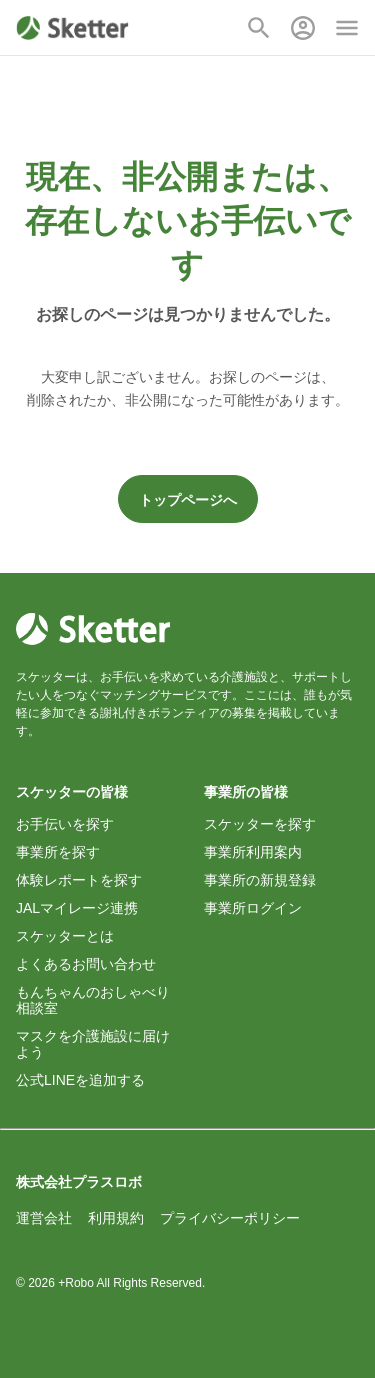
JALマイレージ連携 (77, 908)
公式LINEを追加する (80, 1080)
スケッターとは (65, 936)
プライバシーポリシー (230, 1218)
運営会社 (44, 1218)
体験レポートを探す (79, 880)
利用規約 (116, 1218)
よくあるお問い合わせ (86, 964)
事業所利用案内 (253, 852)
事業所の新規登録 (260, 880)
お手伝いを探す (65, 824)
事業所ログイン (253, 908)
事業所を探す (58, 852)
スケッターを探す (260, 824)
